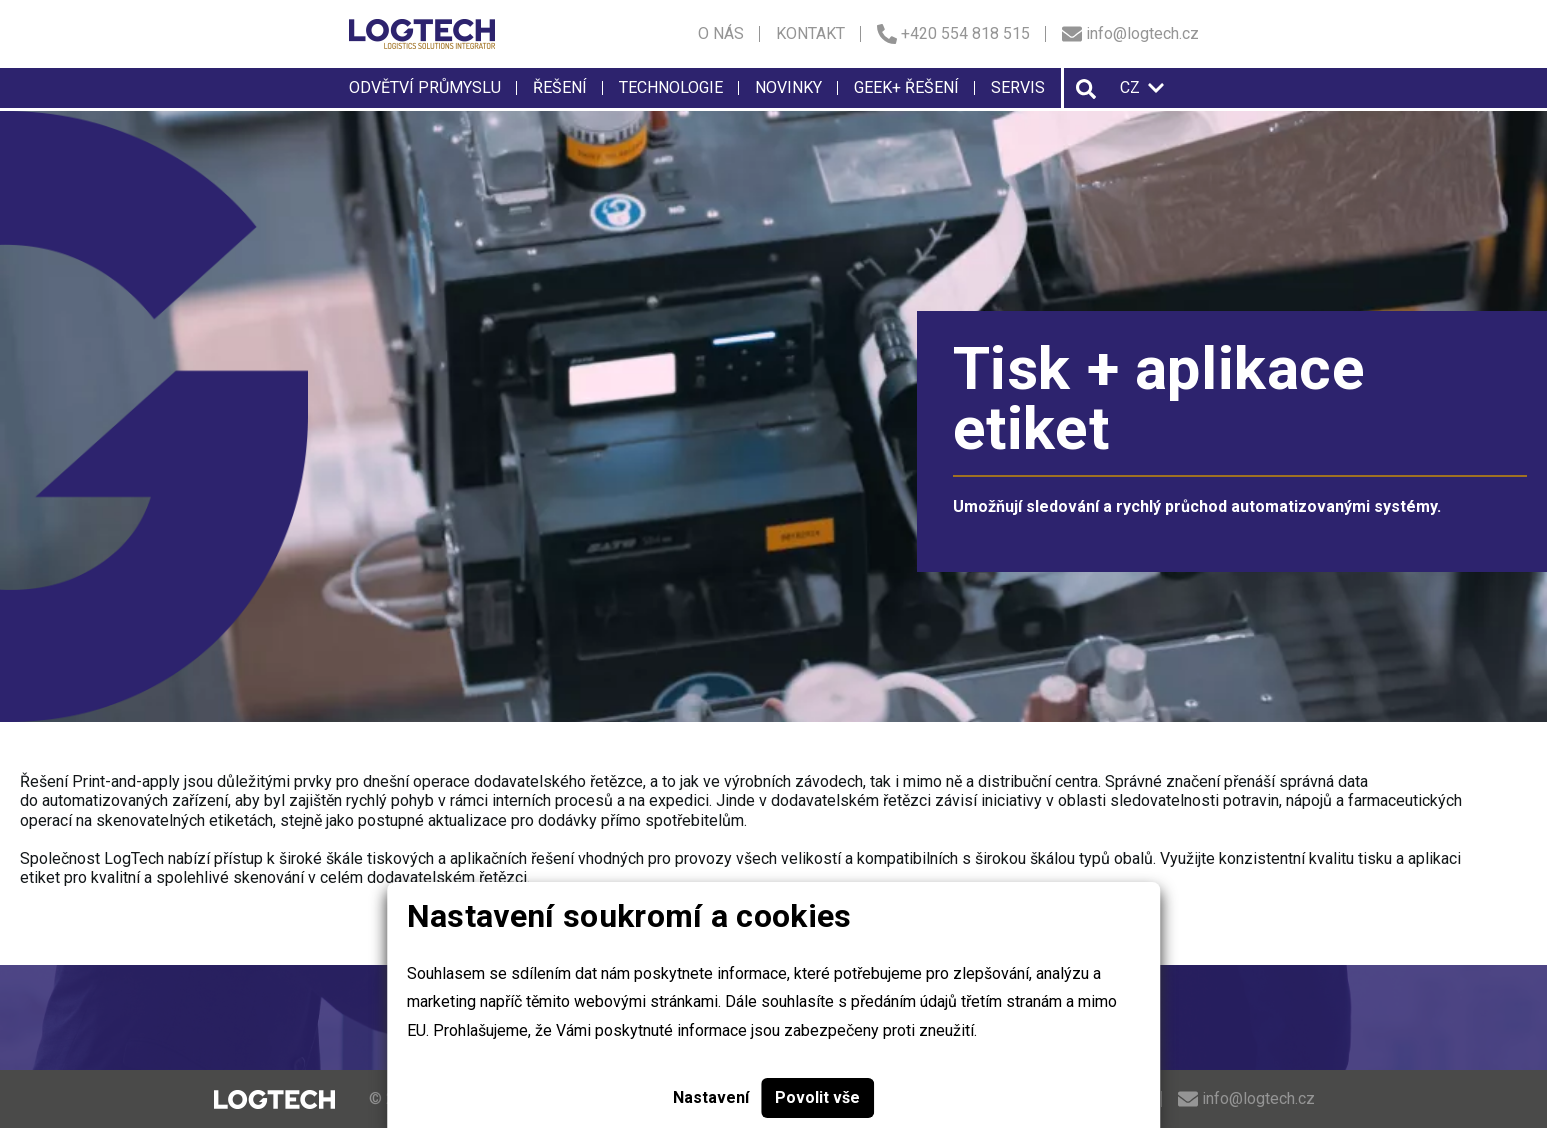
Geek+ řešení (906, 87)
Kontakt (810, 33)
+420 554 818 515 (953, 34)
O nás (721, 33)
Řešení (560, 87)
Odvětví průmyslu (425, 87)
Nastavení (711, 1097)
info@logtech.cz (1130, 34)
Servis (1018, 87)
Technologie (671, 87)
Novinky (788, 87)
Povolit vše (817, 1097)
